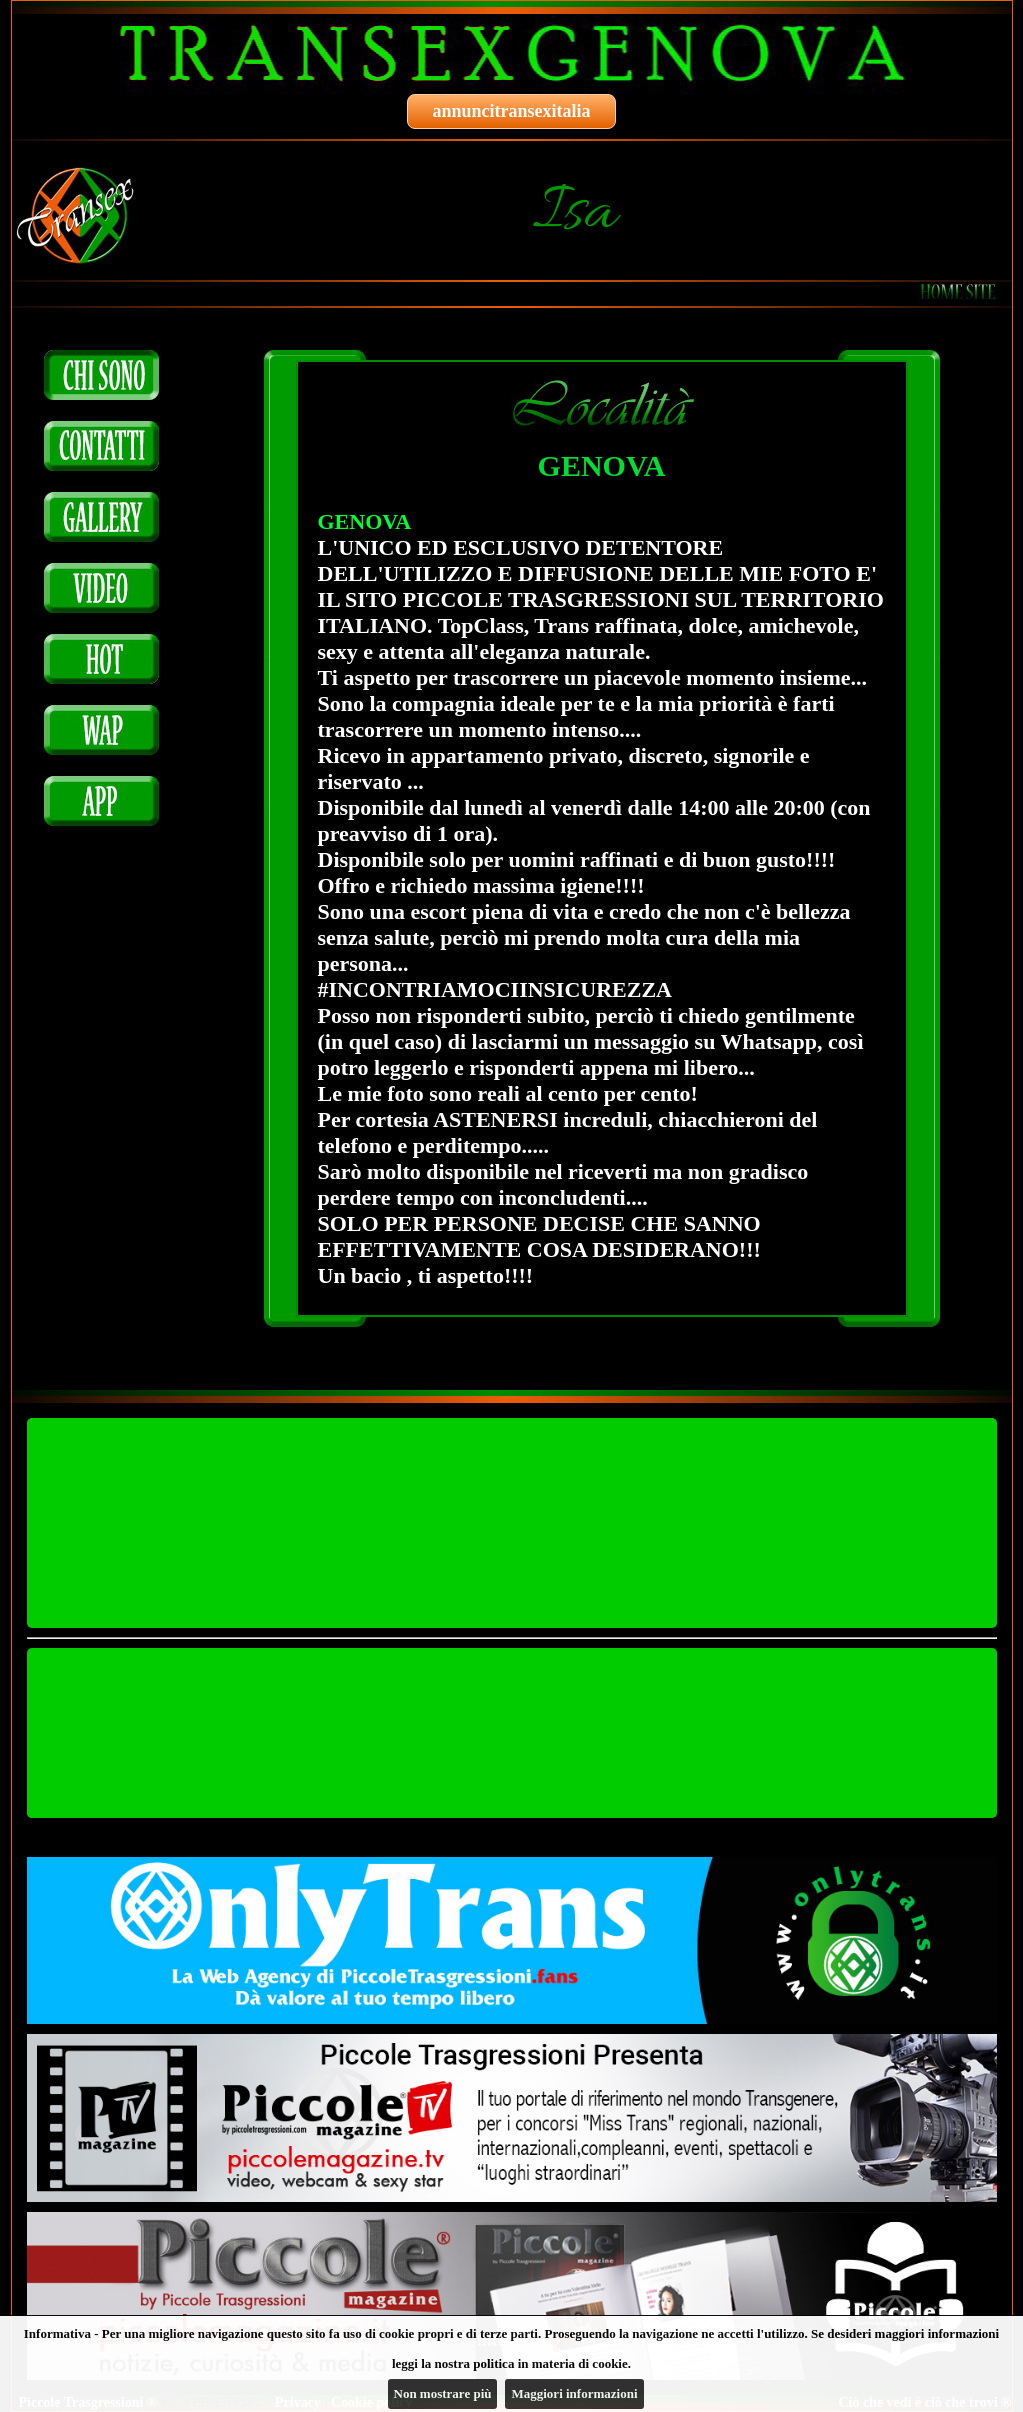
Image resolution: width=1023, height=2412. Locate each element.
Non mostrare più (443, 2393)
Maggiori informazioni (574, 2393)
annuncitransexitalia (511, 111)
